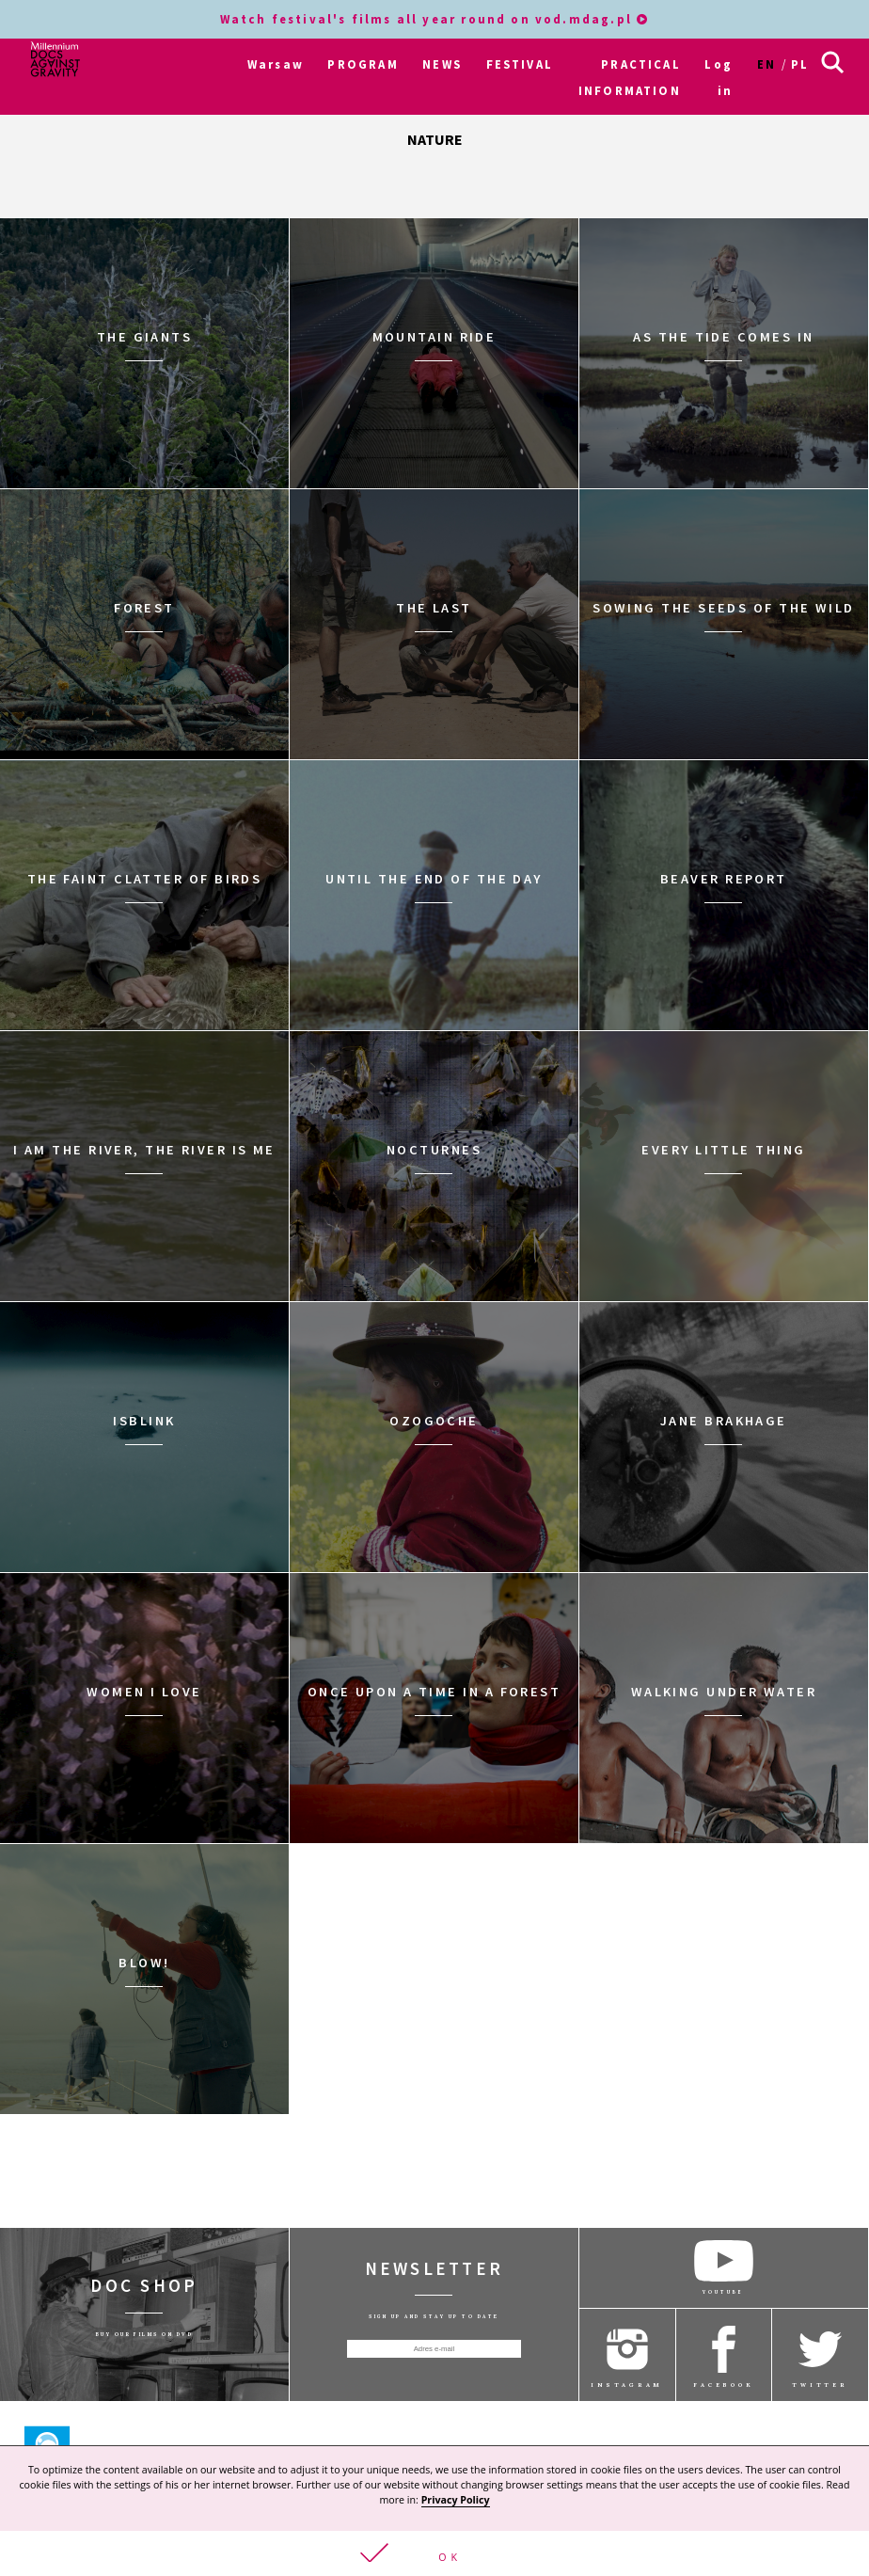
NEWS (442, 64)
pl (800, 64)
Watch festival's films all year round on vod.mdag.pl (435, 18)
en (766, 64)
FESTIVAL (519, 64)
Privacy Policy (455, 2499)
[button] (434, 2553)
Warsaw (275, 64)
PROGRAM (362, 64)
